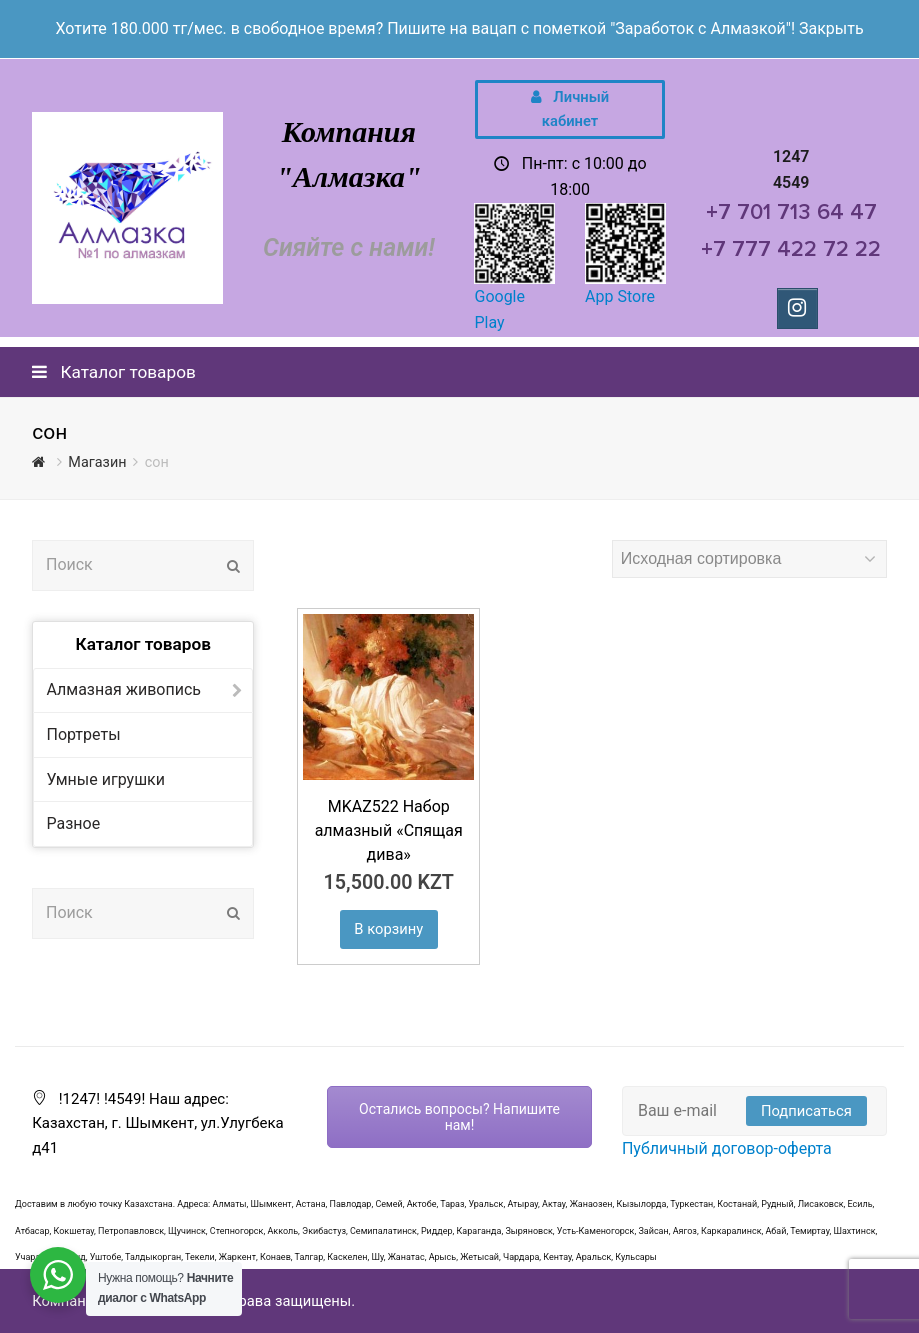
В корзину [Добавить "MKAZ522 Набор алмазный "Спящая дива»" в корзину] (388, 929)
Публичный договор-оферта (727, 1148)
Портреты (83, 734)
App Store (620, 296)
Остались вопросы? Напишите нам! (459, 1117)
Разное (73, 823)
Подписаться (806, 1111)
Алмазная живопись (123, 689)
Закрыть (831, 28)
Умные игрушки (105, 779)
